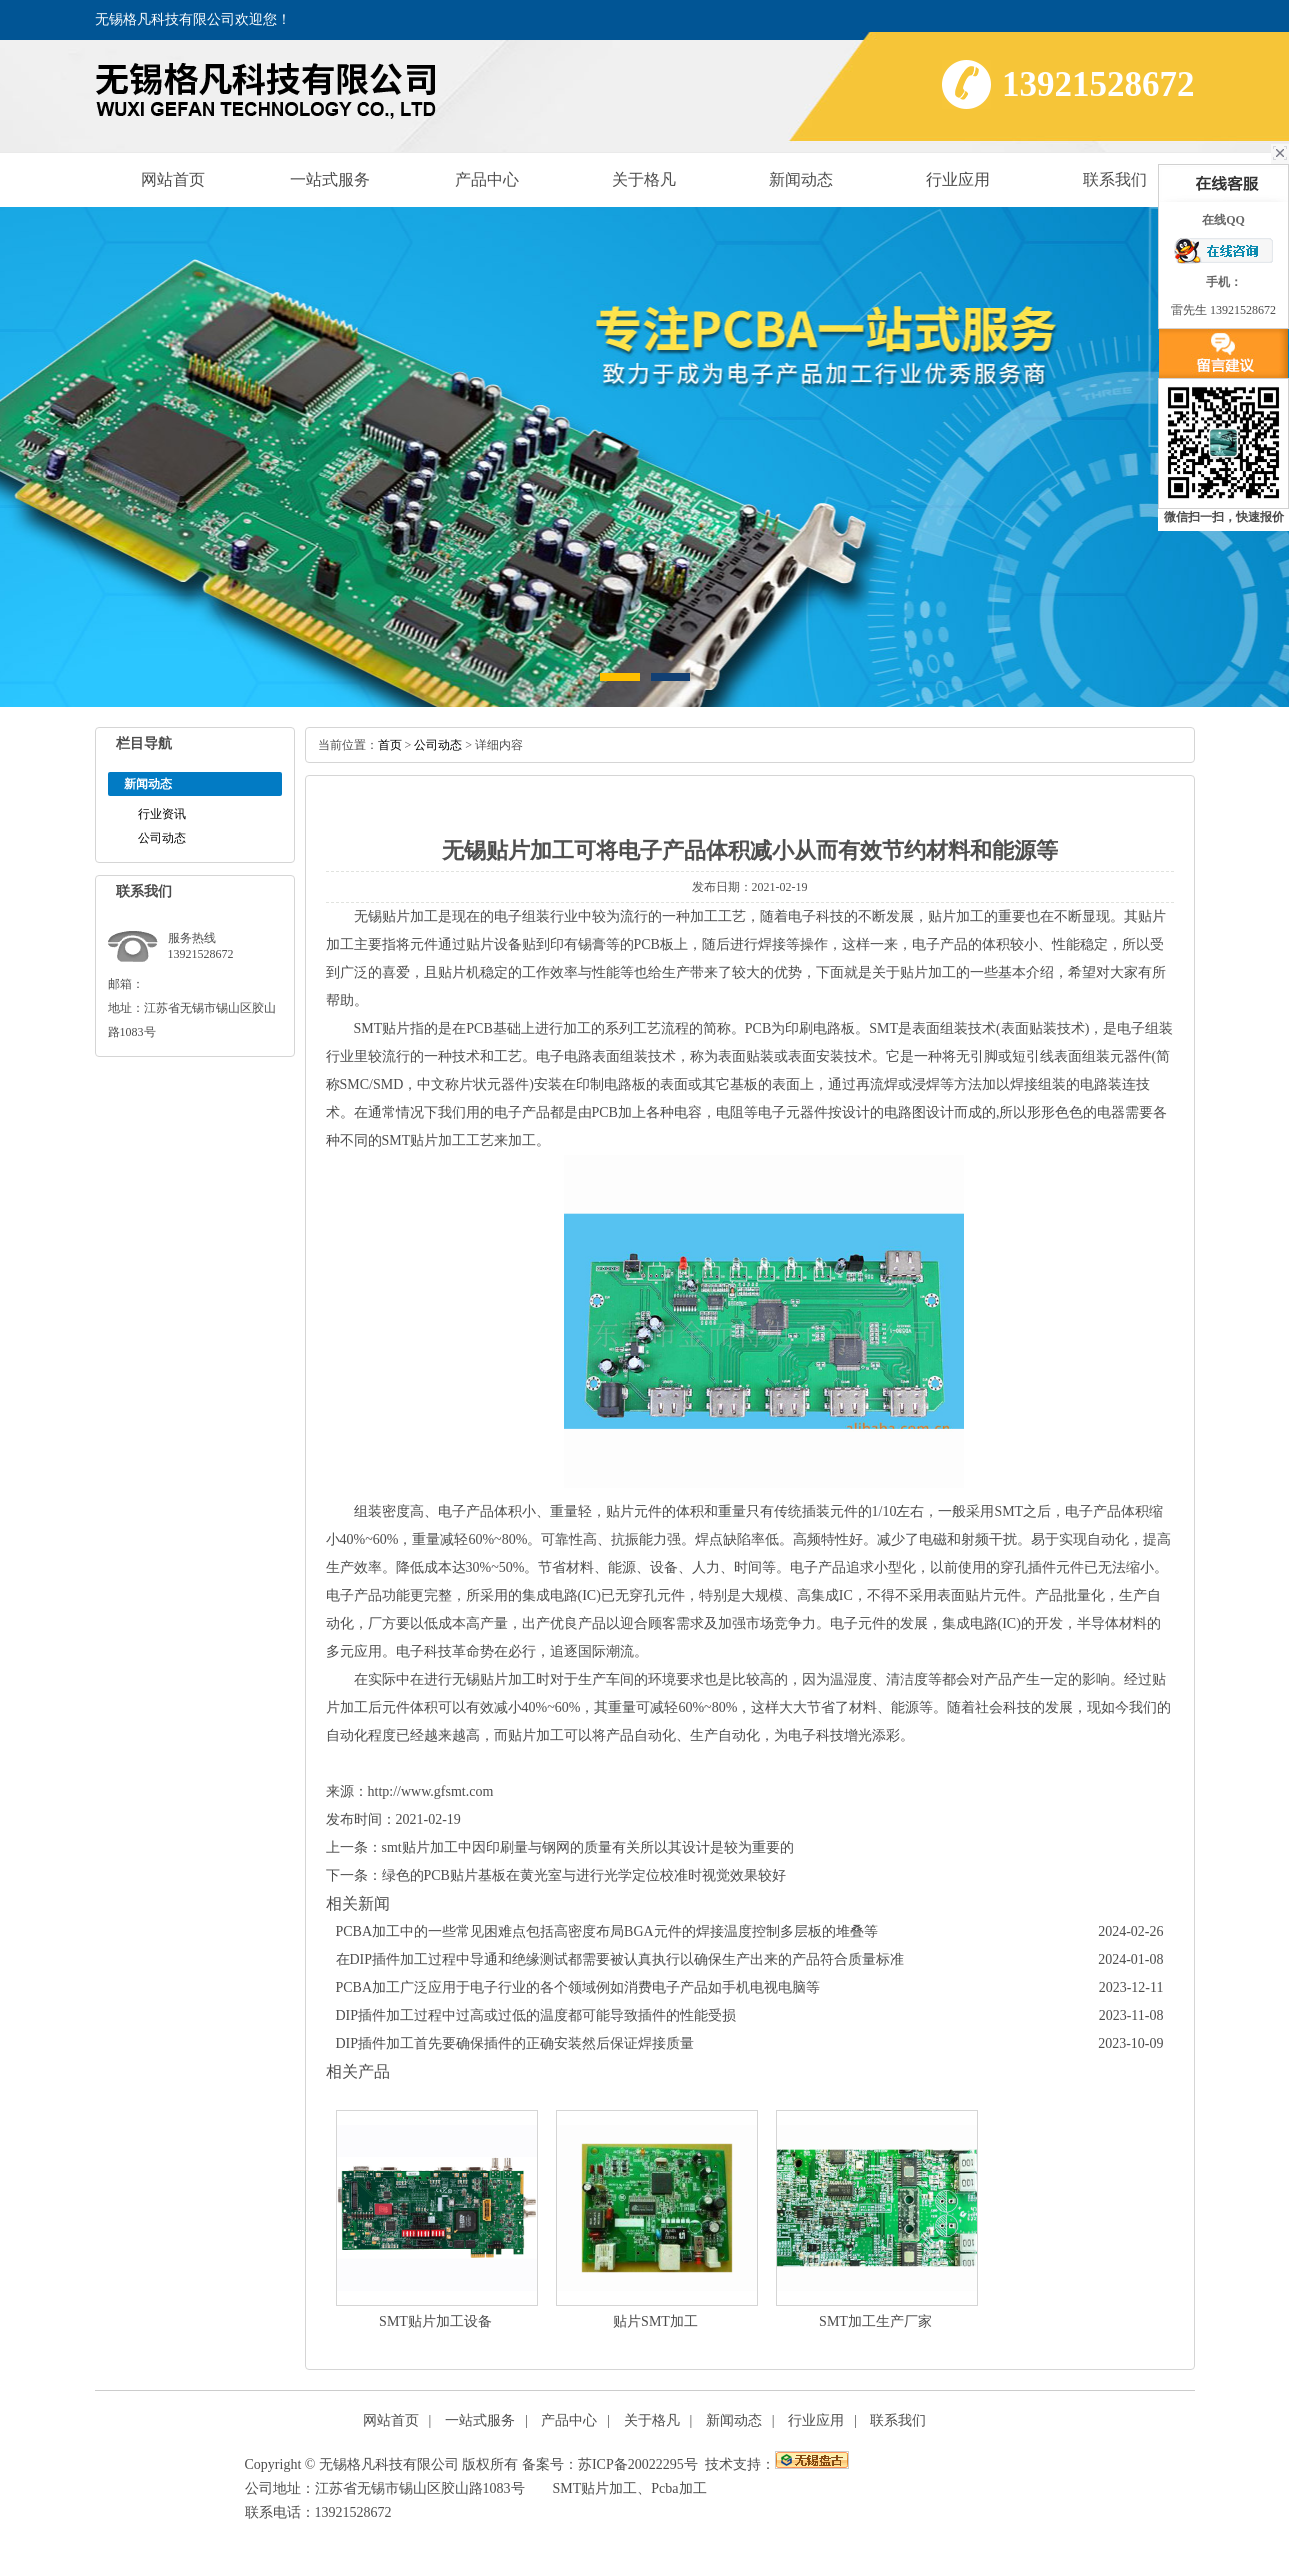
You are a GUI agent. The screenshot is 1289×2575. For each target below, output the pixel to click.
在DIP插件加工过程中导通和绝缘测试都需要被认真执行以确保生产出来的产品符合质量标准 (620, 1959)
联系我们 (1115, 179)
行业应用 (958, 179)
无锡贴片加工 (396, 916)
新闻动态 (801, 179)
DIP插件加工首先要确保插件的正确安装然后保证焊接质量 (515, 2043)
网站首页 (173, 179)
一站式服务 (330, 179)
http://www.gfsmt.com (431, 1791)
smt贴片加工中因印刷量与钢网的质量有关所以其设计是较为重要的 (588, 1847)
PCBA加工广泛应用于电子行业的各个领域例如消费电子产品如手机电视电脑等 (578, 1987)
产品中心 (487, 179)
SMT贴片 (382, 1028)
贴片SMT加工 (655, 2321)
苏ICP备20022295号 (638, 2464)
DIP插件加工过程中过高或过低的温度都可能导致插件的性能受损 (536, 2015)
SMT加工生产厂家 (875, 2321)
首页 (390, 745)
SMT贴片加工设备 (435, 2321)
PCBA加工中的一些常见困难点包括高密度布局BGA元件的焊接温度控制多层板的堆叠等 (607, 1931)
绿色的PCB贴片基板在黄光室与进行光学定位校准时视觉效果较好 (584, 1875)
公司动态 (162, 838)
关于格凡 (644, 179)
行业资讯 (162, 814)
